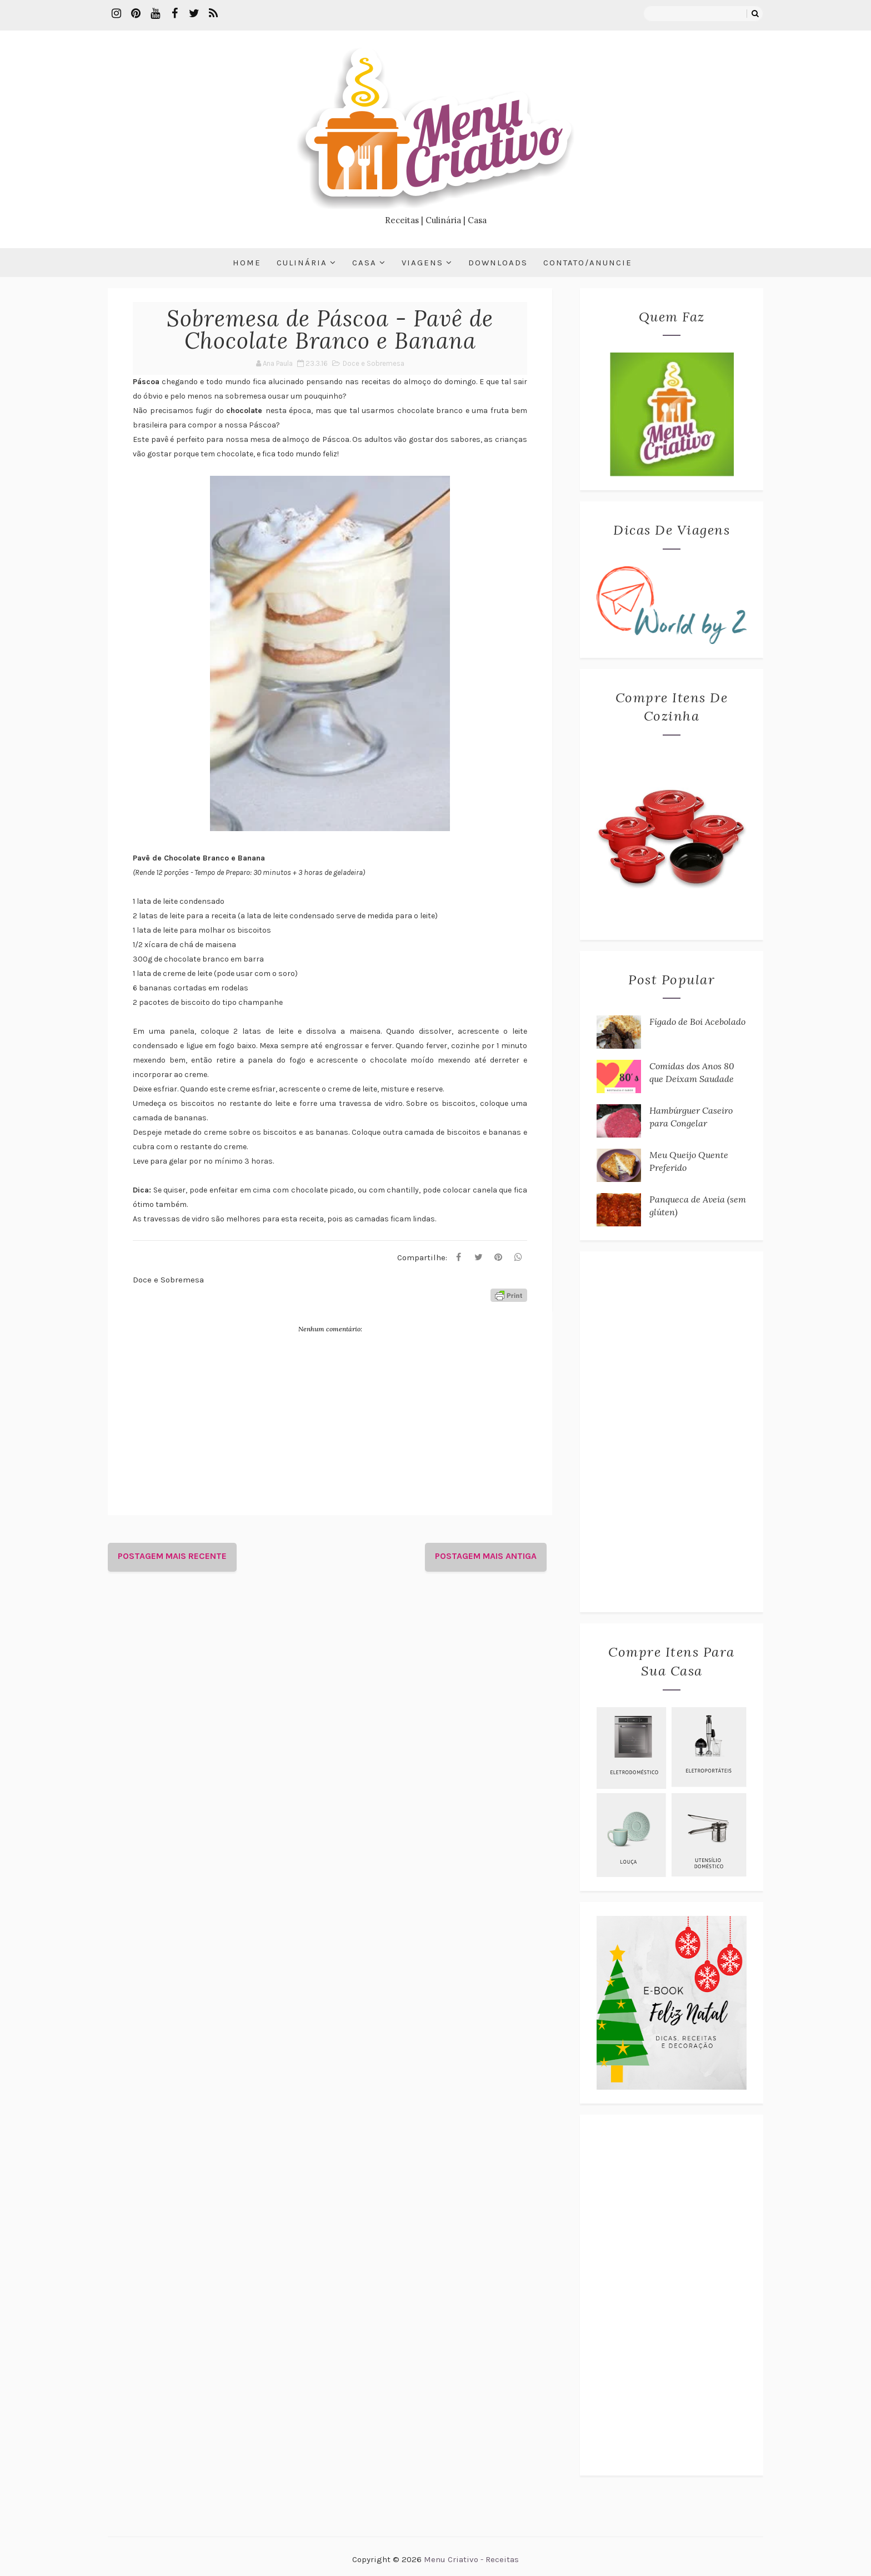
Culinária (302, 263)
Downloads (498, 263)
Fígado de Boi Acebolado (697, 1021)
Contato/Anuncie (587, 263)
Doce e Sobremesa (373, 363)
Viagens (422, 263)
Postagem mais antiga (486, 1556)
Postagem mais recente (172, 1556)
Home (247, 263)
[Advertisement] (672, 1431)
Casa (364, 263)
